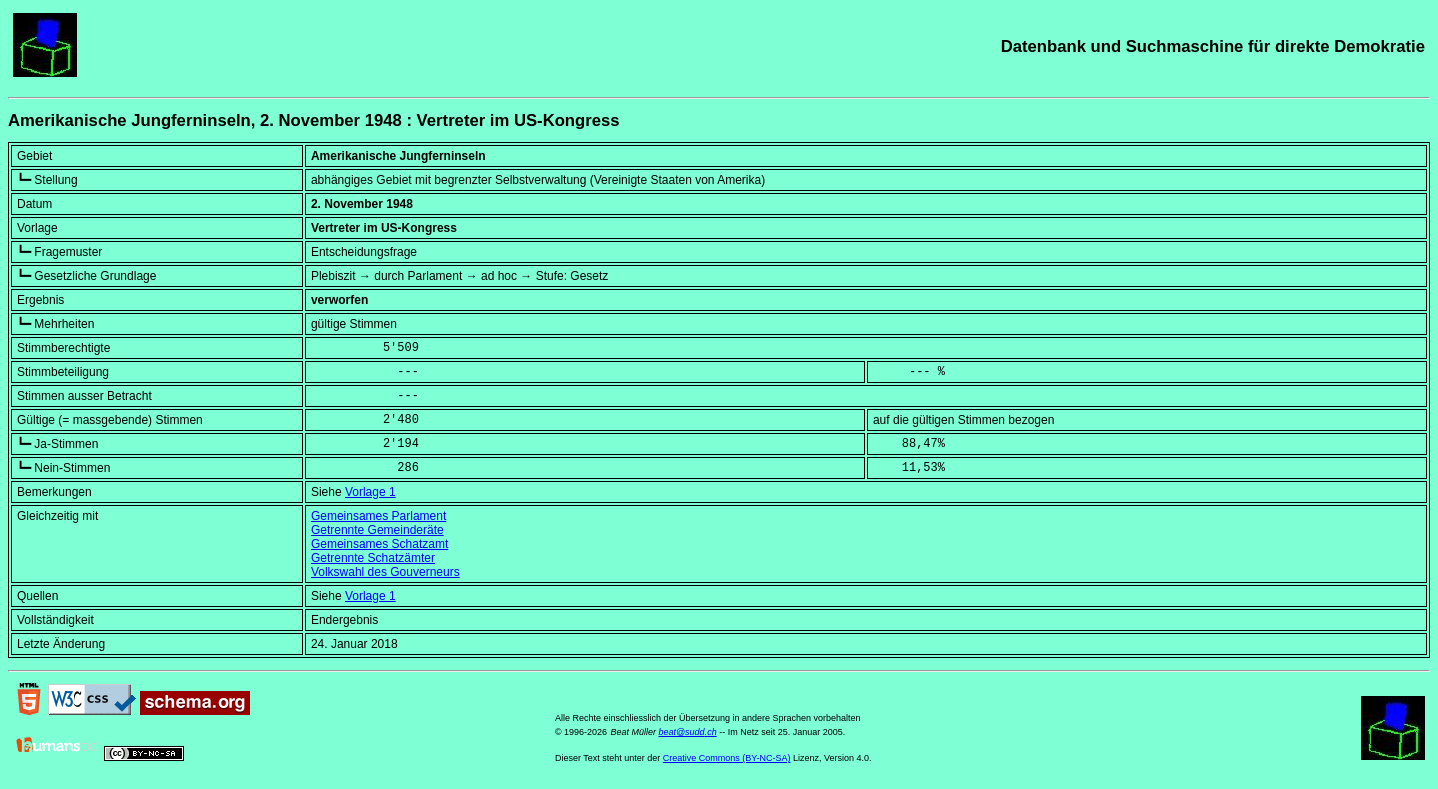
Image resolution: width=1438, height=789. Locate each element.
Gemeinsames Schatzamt (379, 544)
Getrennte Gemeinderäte (377, 530)
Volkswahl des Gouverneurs (385, 572)
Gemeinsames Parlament (378, 516)
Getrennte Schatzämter (373, 558)
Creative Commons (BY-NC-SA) (727, 758)
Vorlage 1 (370, 492)
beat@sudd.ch (687, 732)
